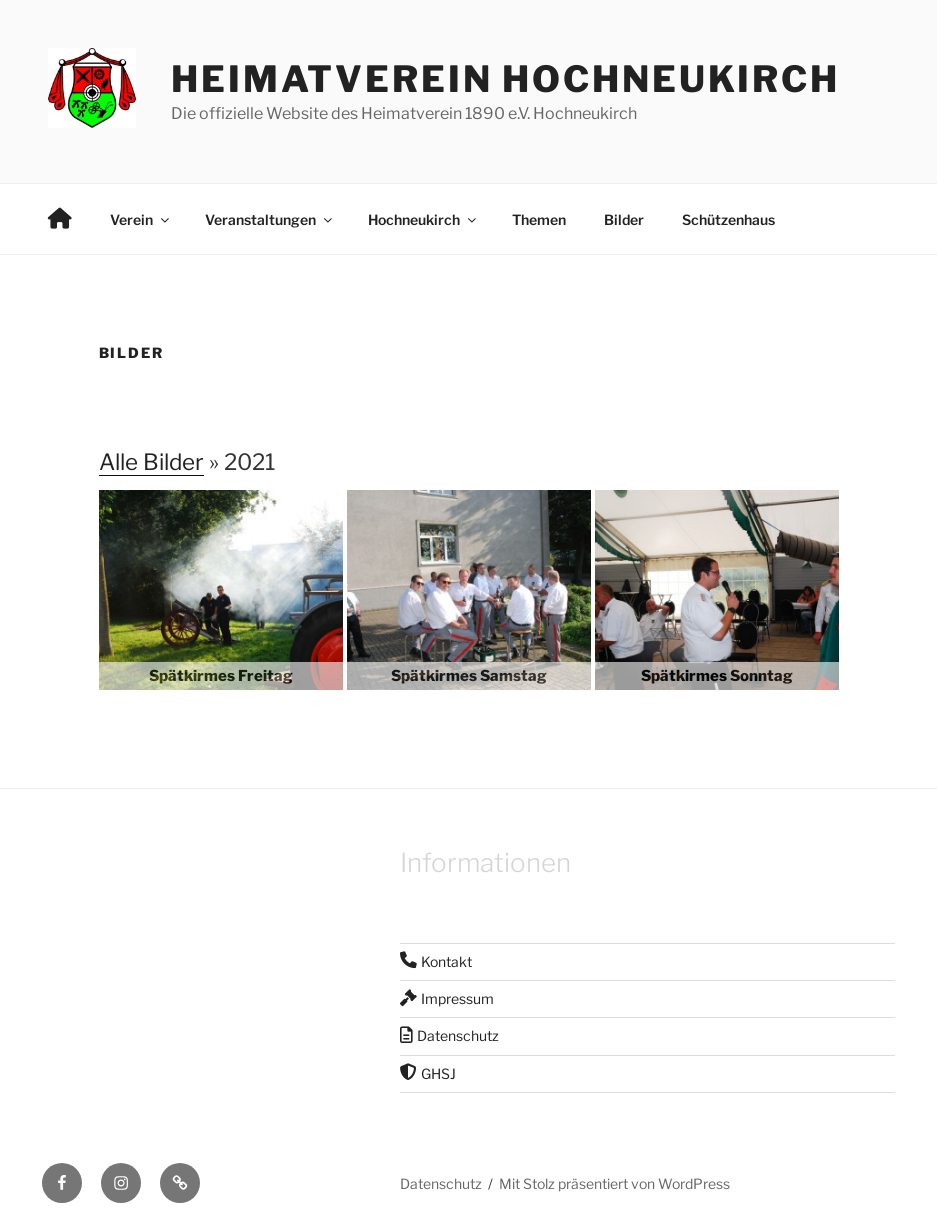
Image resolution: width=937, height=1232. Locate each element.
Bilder (624, 219)
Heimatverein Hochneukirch (505, 79)
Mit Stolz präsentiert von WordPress (614, 1183)
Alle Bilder (151, 462)
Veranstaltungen (270, 219)
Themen (539, 219)
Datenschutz (441, 1183)
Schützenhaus (728, 219)
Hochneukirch (423, 219)
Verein (141, 219)
